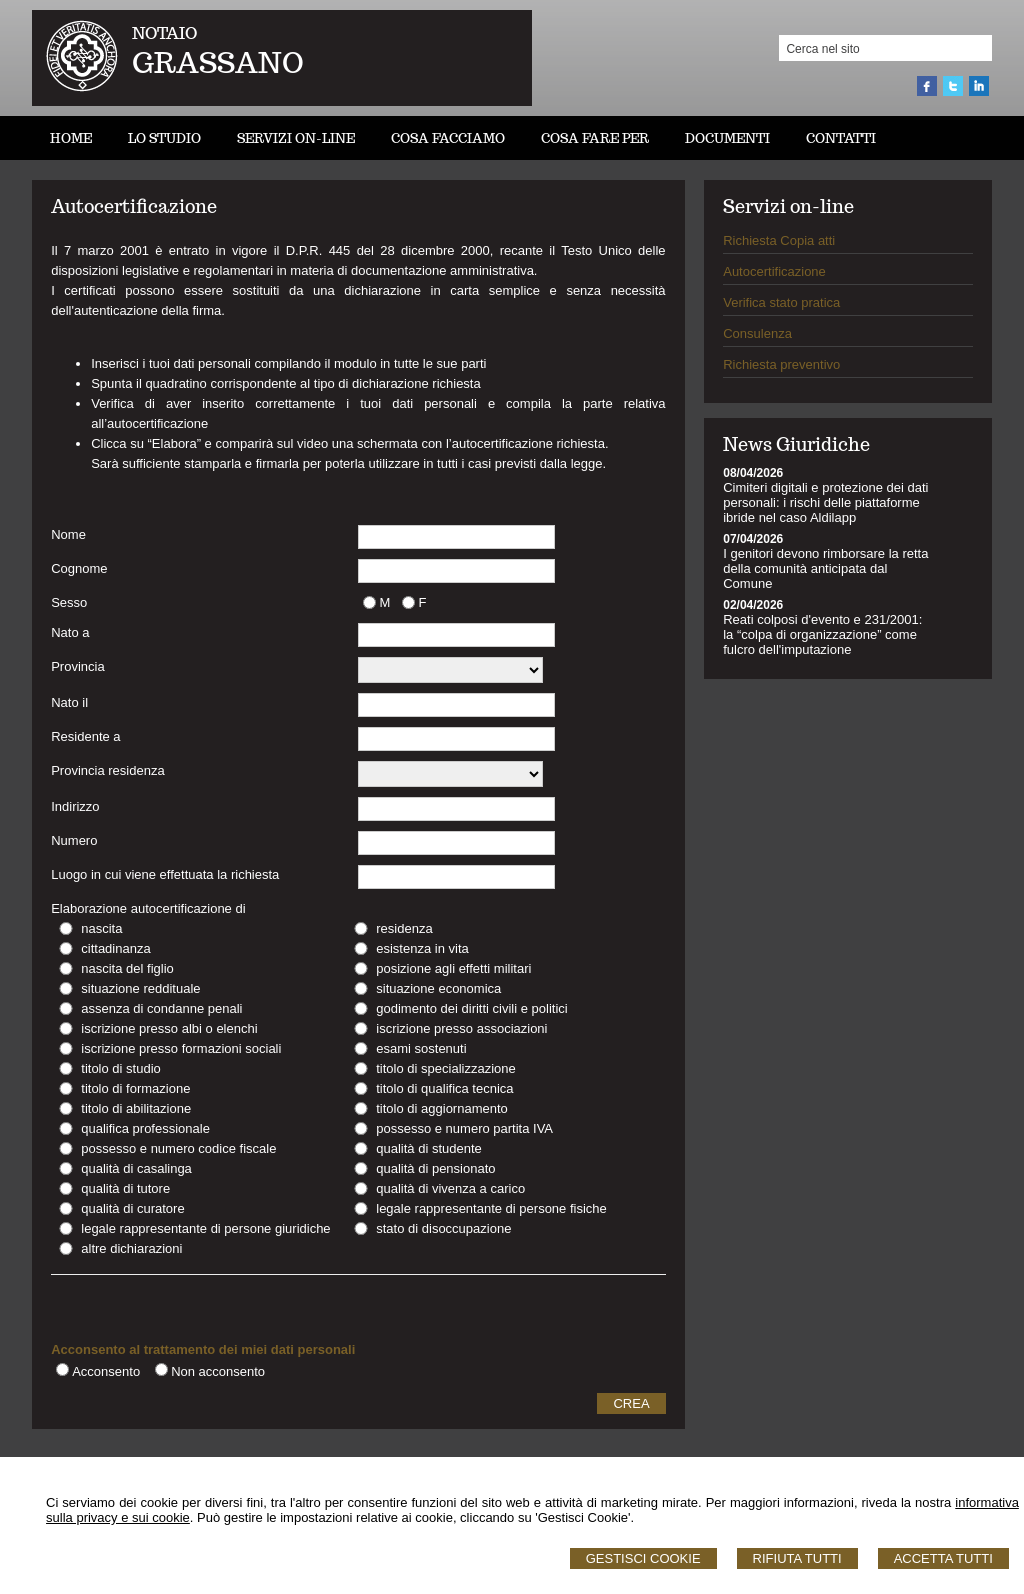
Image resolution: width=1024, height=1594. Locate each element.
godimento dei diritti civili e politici (471, 1008)
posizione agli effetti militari (453, 968)
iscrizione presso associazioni (461, 1028)
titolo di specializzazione (445, 1068)
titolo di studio (121, 1068)
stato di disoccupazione (443, 1228)
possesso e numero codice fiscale (178, 1148)
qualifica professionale (145, 1128)
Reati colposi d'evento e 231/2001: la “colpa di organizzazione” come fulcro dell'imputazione (822, 634)
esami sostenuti (421, 1048)
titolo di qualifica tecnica (444, 1088)
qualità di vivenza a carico (450, 1188)
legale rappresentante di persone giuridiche (205, 1228)
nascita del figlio (127, 968)
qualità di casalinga (136, 1168)
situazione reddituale (140, 988)
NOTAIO (164, 33)
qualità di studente (429, 1148)
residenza (404, 928)
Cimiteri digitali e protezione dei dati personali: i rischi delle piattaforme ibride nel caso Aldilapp (825, 502)
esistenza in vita (422, 948)
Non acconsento (218, 1371)
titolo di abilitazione (136, 1108)
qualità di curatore (132, 1208)
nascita (101, 928)
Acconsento (106, 1371)
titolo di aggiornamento (442, 1108)
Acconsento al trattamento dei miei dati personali (203, 1349)
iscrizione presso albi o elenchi (169, 1028)
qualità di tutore (125, 1188)
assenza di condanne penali (161, 1008)
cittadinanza (115, 948)
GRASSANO (218, 62)
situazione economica (438, 988)
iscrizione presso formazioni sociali (181, 1048)
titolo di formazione (135, 1088)
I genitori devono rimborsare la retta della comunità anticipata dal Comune (825, 568)
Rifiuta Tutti (797, 1558)
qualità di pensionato (435, 1168)
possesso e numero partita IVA (464, 1128)
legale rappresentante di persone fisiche (491, 1208)
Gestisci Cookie (643, 1558)
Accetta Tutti (943, 1558)
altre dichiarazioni (131, 1248)
